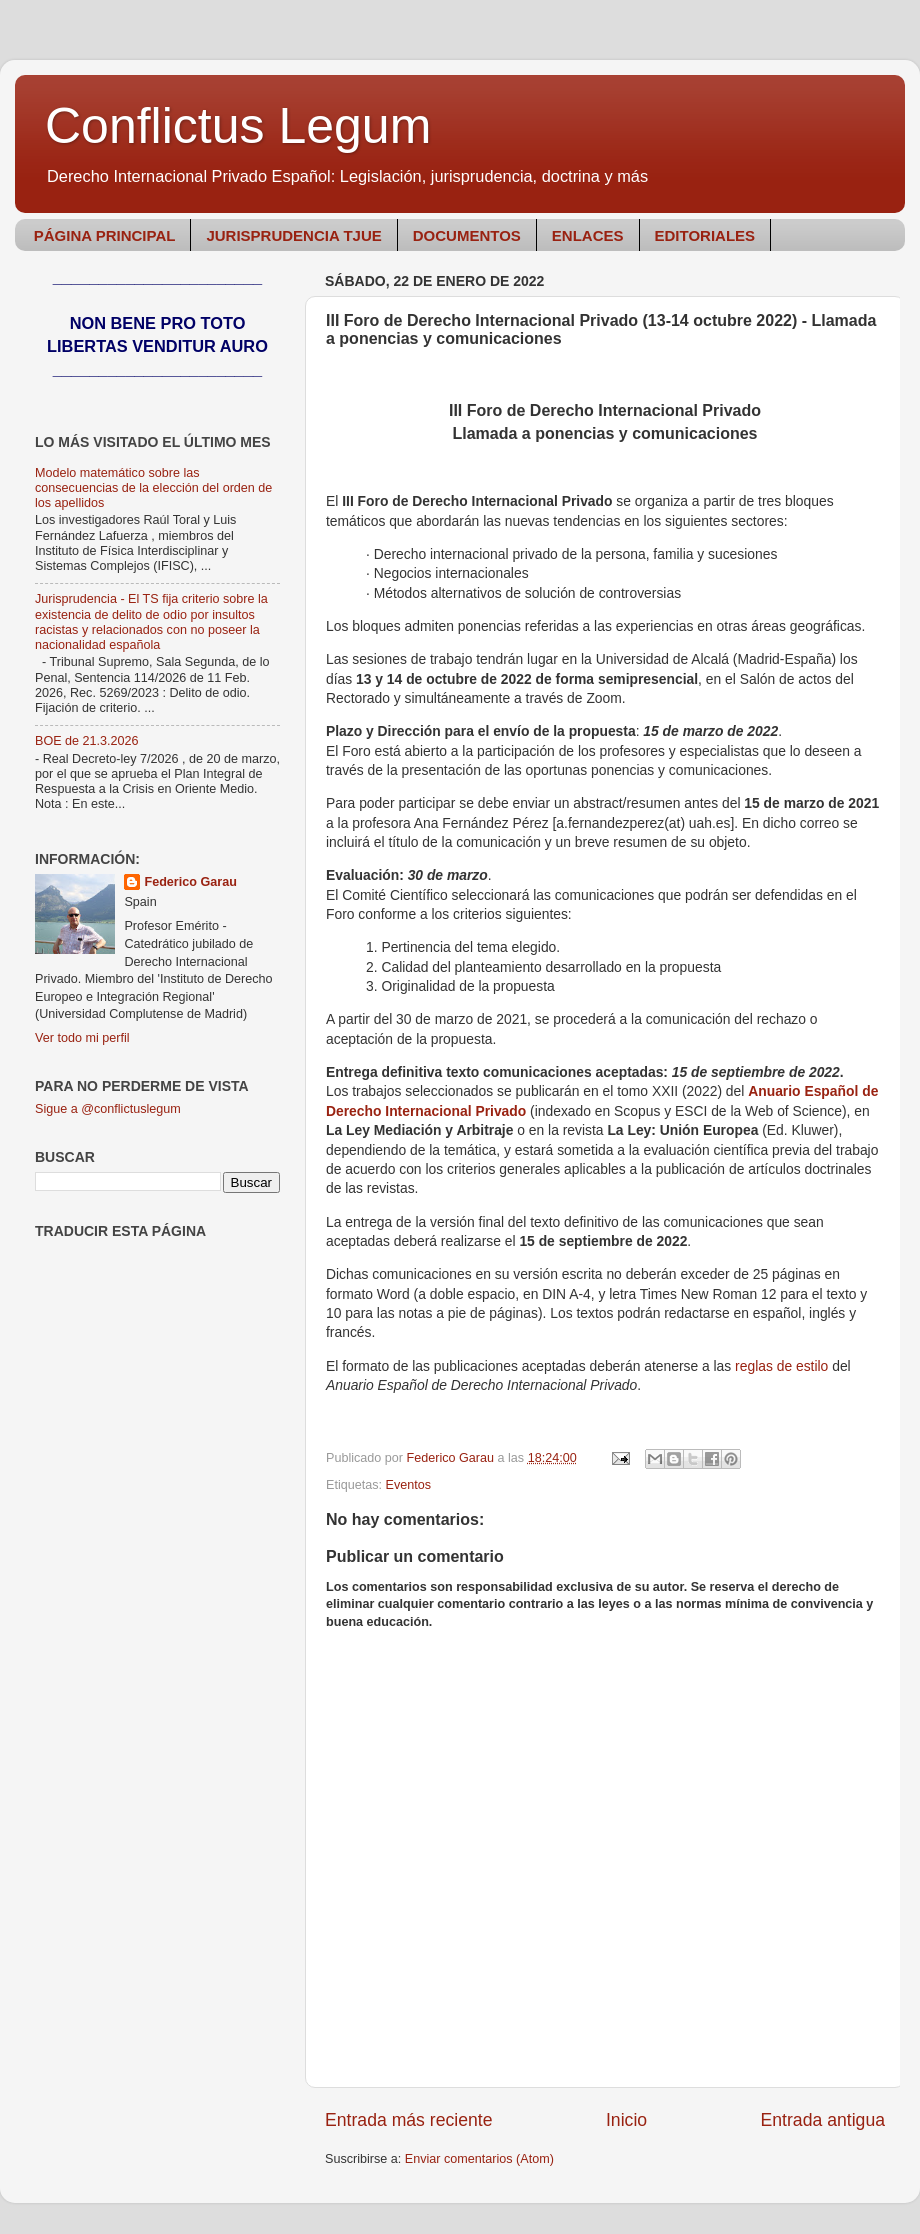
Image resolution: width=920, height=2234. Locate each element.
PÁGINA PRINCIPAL (105, 235)
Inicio (626, 2120)
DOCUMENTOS (467, 235)
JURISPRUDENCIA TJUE (293, 235)
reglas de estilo (781, 1366)
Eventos (409, 1485)
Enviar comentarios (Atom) (479, 2159)
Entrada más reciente (409, 2120)
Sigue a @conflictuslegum (108, 1109)
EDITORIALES (705, 235)
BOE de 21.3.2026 (87, 741)
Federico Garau (190, 882)
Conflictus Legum (238, 126)
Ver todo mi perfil (82, 1038)
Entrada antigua (823, 2120)
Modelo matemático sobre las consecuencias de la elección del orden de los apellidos (153, 488)
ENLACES (588, 235)
